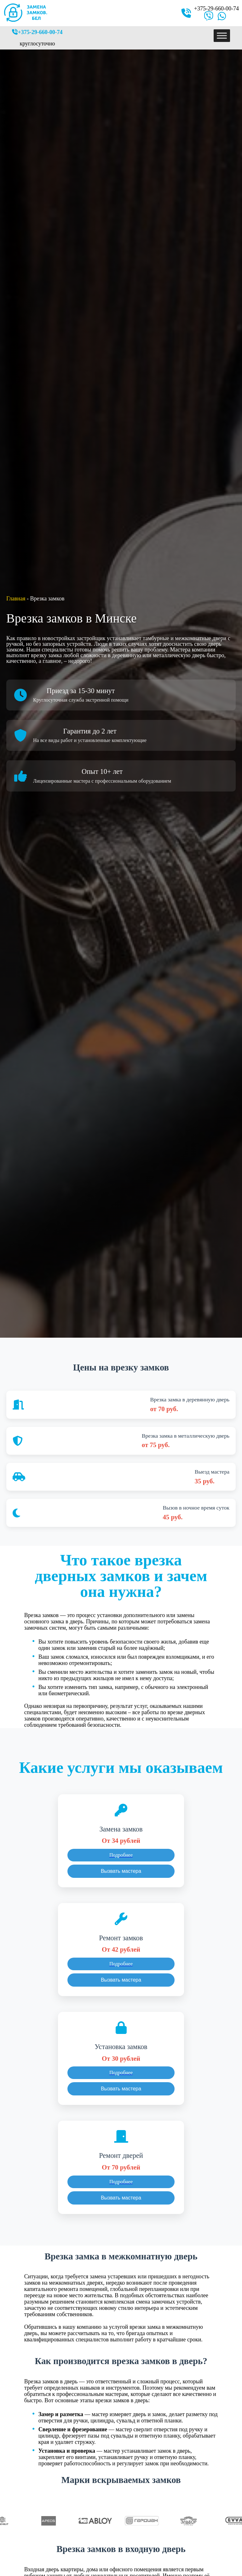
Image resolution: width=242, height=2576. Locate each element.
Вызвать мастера (121, 1871)
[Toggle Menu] (222, 35)
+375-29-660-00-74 (216, 8)
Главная (15, 598)
